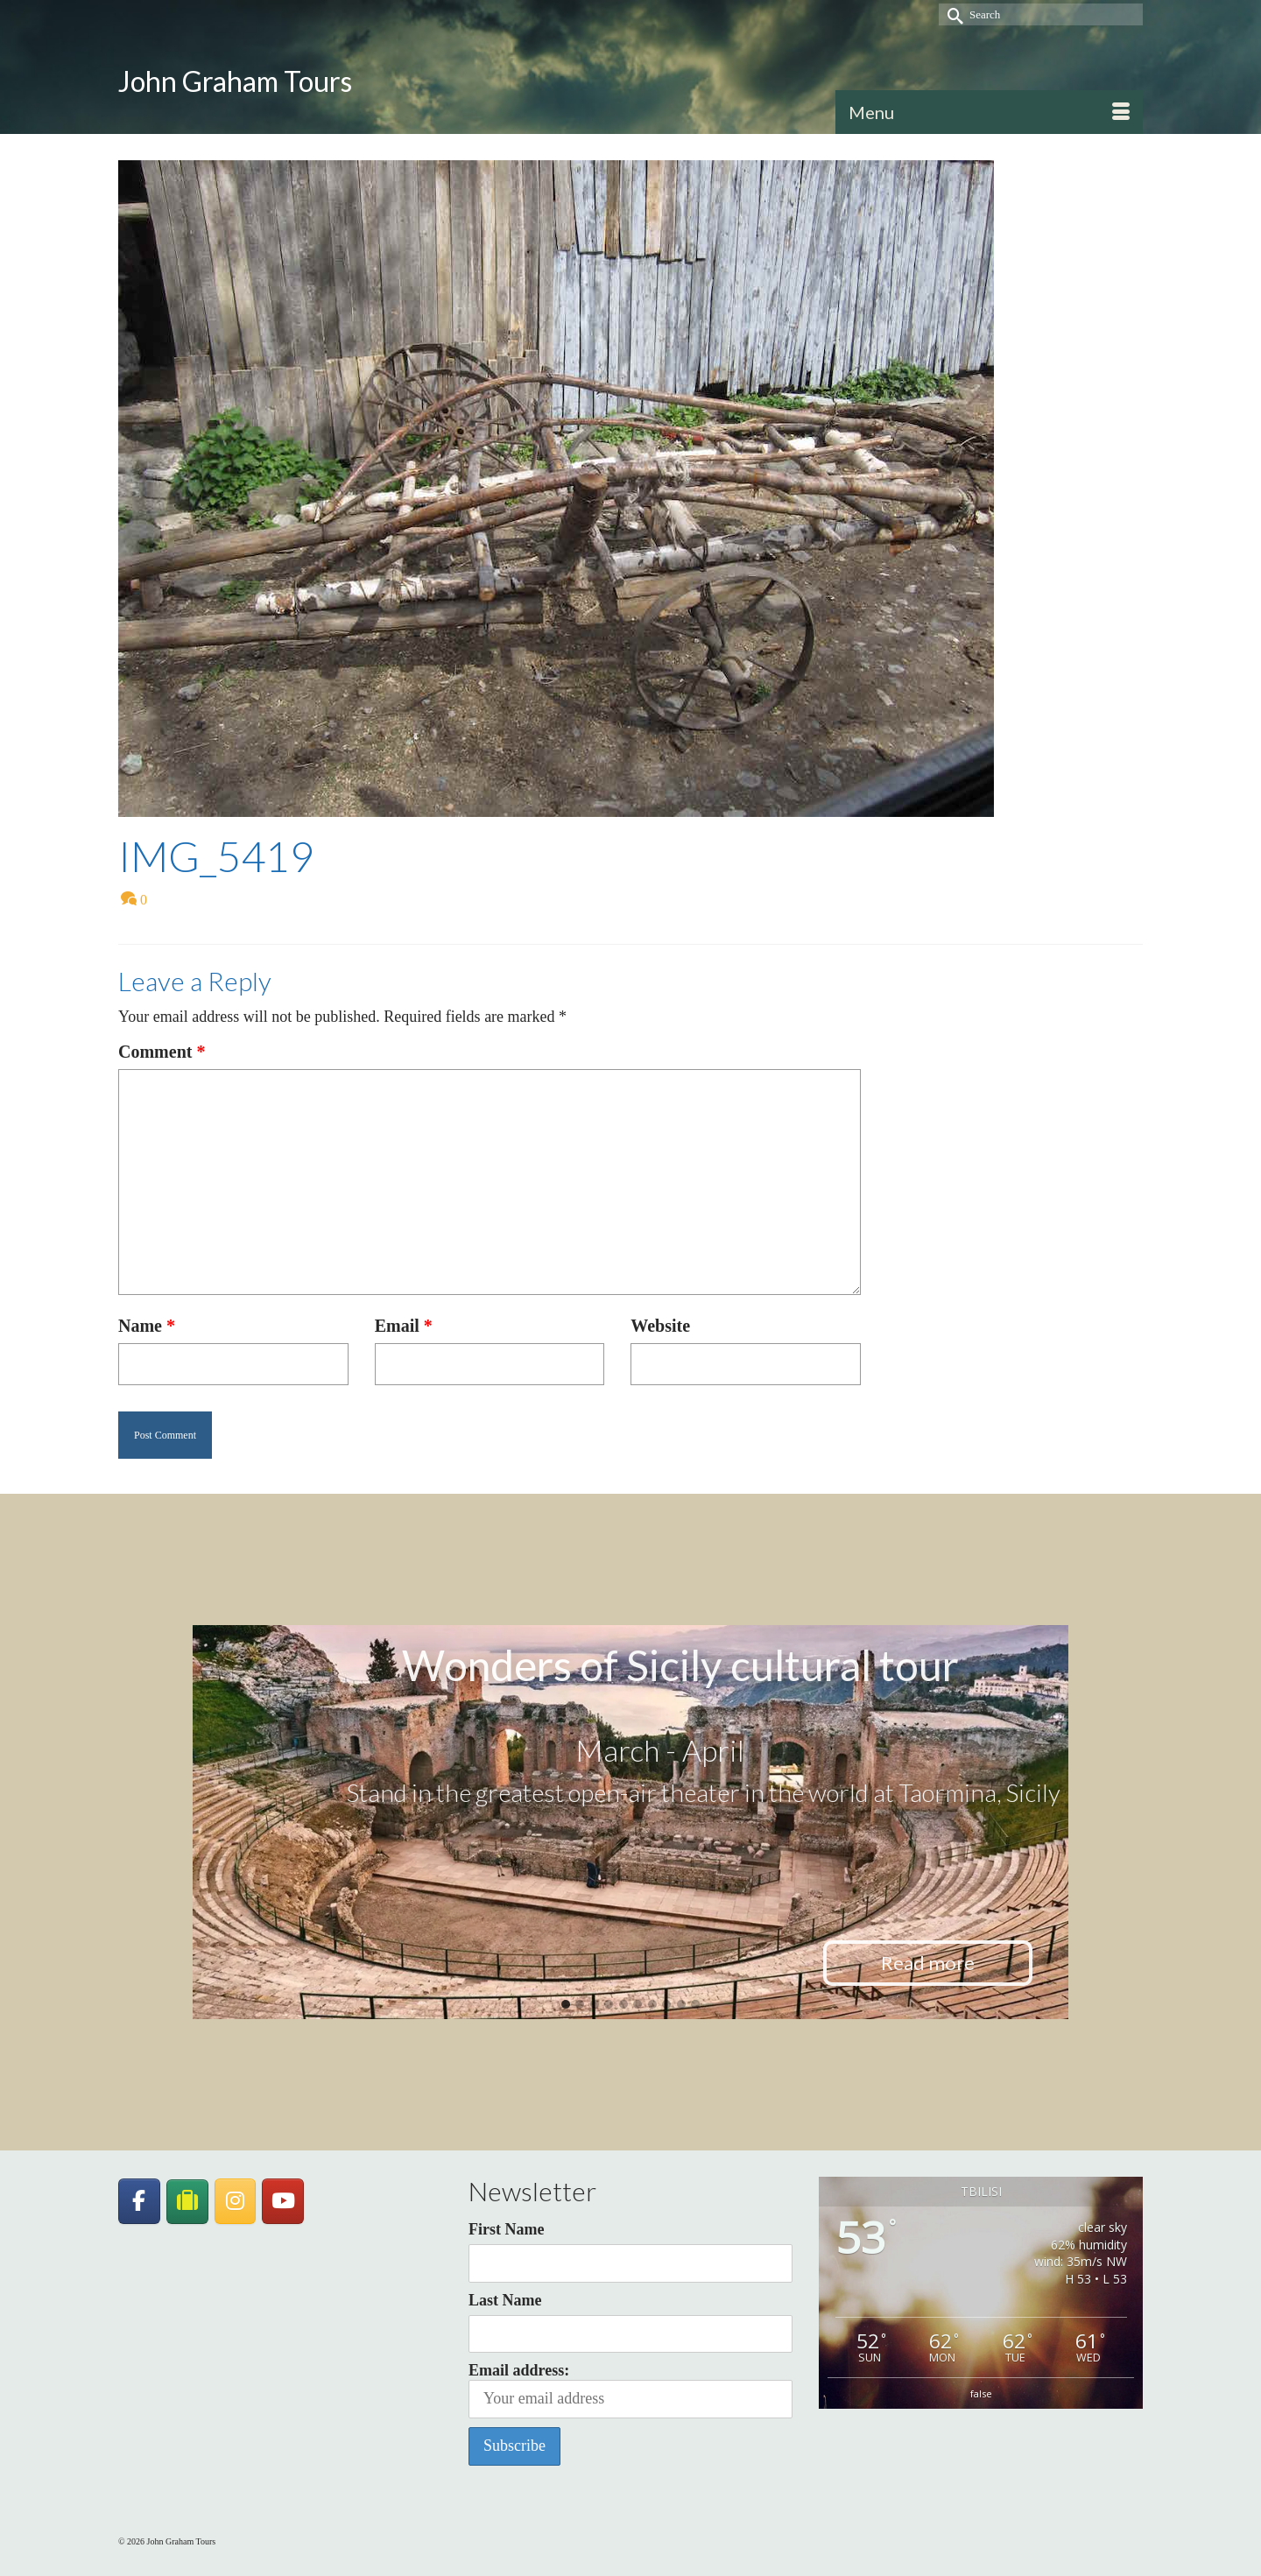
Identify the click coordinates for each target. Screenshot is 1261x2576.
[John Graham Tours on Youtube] (283, 2201)
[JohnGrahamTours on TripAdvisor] (187, 2201)
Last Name (505, 2300)
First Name (506, 2229)
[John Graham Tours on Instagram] (236, 2201)
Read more (928, 1962)
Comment (161, 1051)
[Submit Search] (952, 14)
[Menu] (989, 112)
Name (146, 1325)
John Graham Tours (235, 81)
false (981, 2393)
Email (404, 1325)
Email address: (630, 2389)
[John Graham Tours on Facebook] (139, 2201)
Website (660, 1325)
